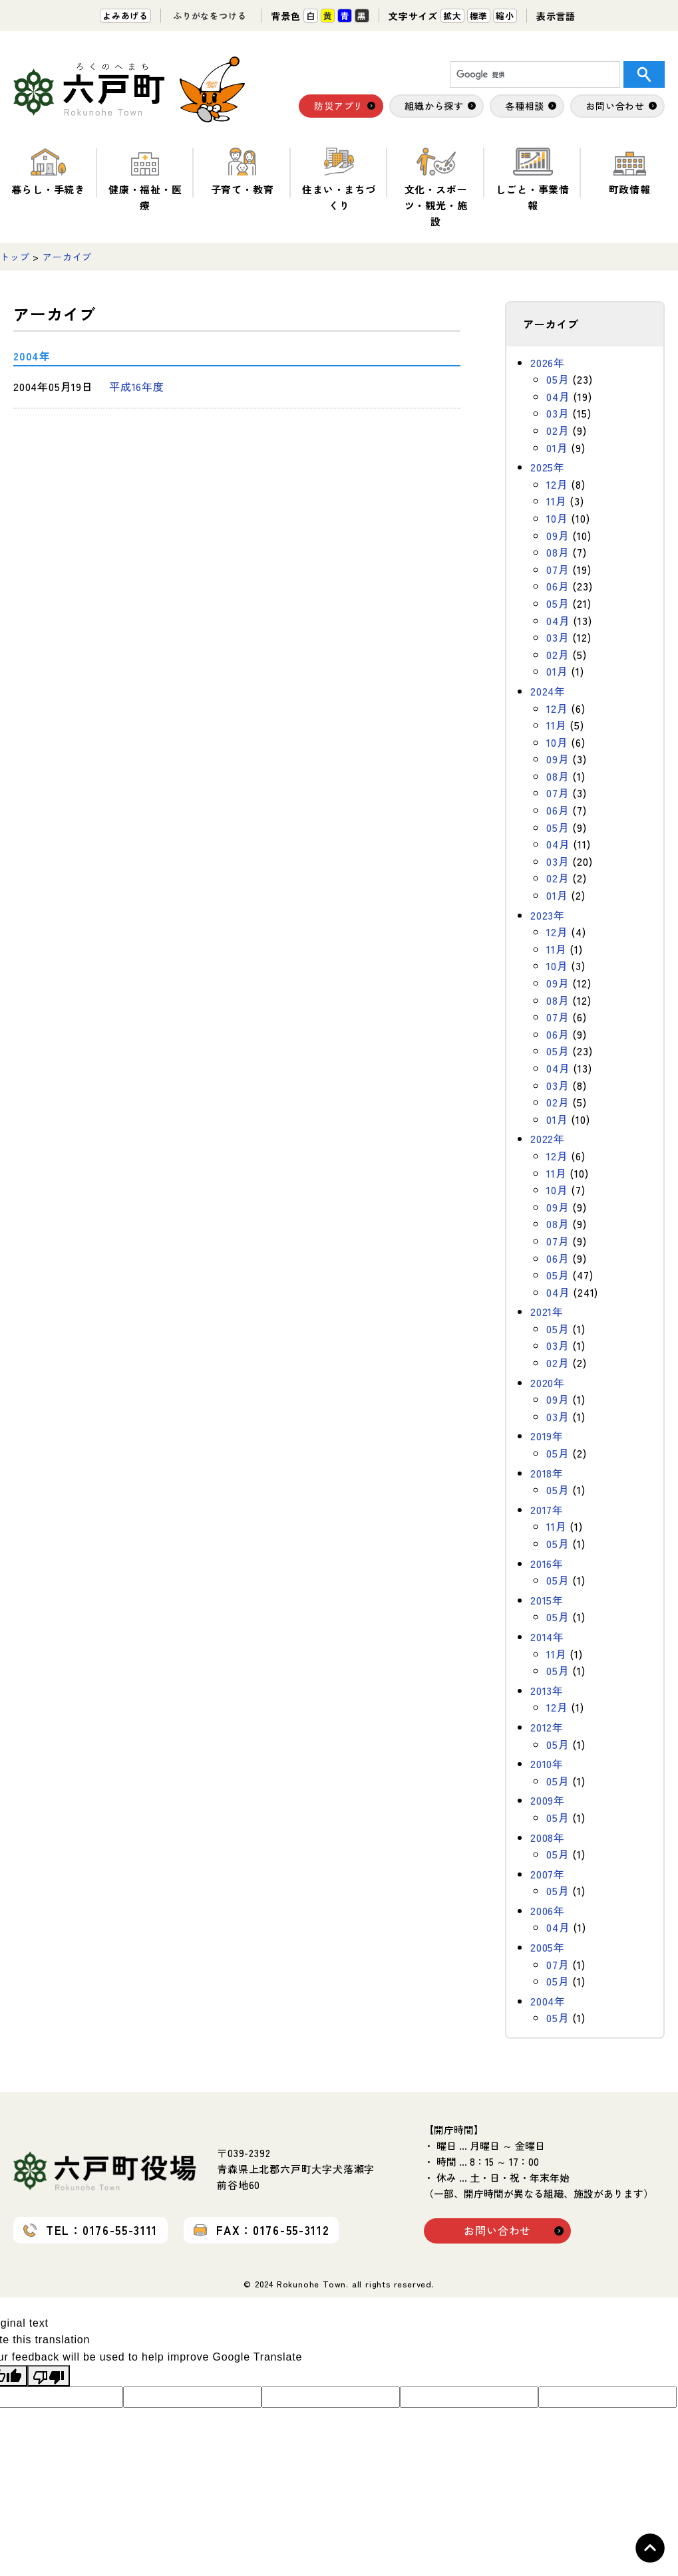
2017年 (547, 1509)
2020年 (547, 1382)
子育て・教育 (242, 172)
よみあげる (125, 15)
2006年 (547, 1910)
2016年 (547, 1563)
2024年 (548, 691)
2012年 (547, 1727)
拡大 (452, 15)
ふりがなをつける (209, 15)
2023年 (547, 915)
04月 (558, 396)
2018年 (547, 1473)
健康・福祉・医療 (145, 180)
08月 (557, 552)
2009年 (547, 1800)
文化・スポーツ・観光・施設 (436, 188)
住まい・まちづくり (339, 180)
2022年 (547, 1138)
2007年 (547, 1874)
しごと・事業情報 (533, 180)
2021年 (547, 1311)
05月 (557, 379)
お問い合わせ (497, 2230)
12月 (557, 484)
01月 (557, 447)
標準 (479, 15)
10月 (557, 518)
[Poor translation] (48, 2375)
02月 (557, 430)
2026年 (547, 362)
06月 (557, 586)
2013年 (547, 1690)
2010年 (547, 1763)
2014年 (547, 1636)
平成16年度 (136, 386)
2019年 (547, 1436)
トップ (14, 256)
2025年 (547, 467)
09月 (557, 535)
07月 (557, 569)
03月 (557, 413)
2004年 (548, 2001)
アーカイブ (67, 256)
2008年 (547, 1837)
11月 (556, 501)
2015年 (547, 1600)
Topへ (650, 2548)
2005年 (547, 1947)
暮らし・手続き (48, 172)
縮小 (505, 15)
